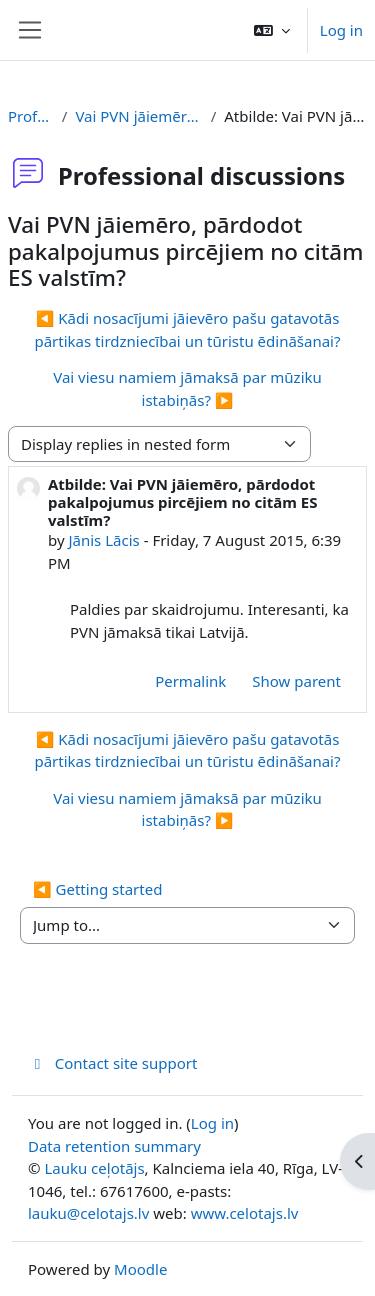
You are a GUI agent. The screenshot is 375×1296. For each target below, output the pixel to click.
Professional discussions (31, 116)
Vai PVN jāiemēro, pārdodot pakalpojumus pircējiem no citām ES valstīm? (138, 116)
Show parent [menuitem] (296, 681)
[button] (272, 30)
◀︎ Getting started (97, 889)
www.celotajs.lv (245, 1213)
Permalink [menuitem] (190, 681)
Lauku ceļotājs (94, 1168)
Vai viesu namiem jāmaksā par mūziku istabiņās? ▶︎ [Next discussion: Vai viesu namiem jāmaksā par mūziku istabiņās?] (187, 388)
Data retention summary (114, 1146)
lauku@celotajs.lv (88, 1213)
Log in (341, 30)
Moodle (140, 1269)
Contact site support (112, 1063)
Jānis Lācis (103, 540)
